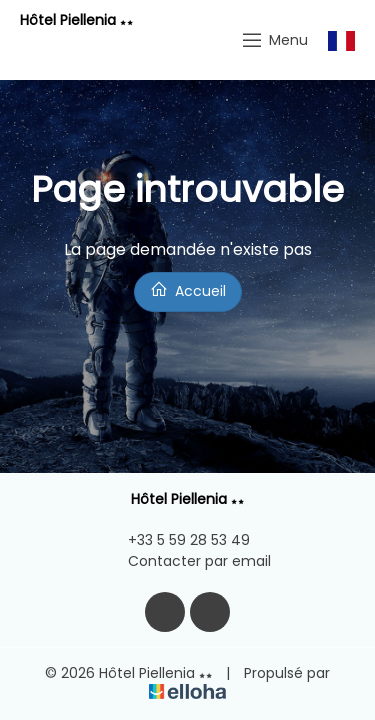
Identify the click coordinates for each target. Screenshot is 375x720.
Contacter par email (188, 561)
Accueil (188, 290)
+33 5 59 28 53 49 (177, 540)
